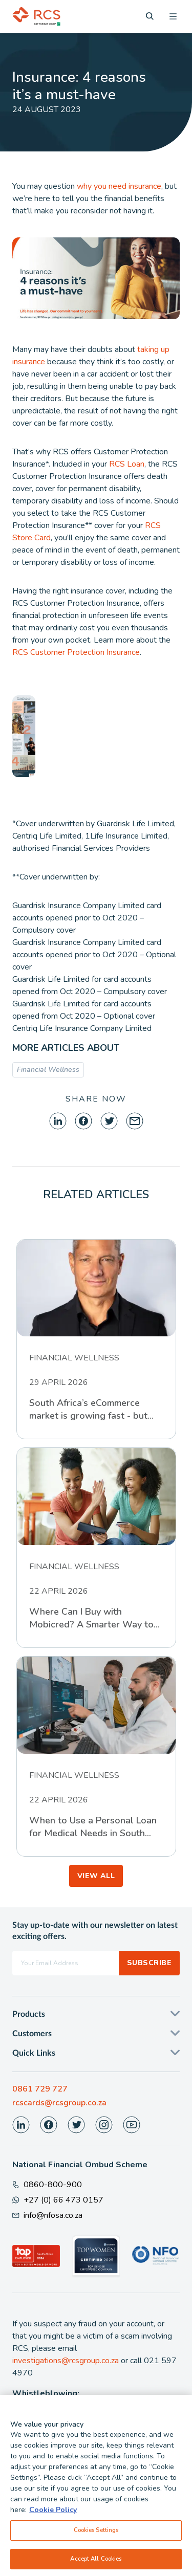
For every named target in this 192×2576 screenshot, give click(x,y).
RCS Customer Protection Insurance (76, 652)
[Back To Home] (36, 16)
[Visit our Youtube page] (131, 2124)
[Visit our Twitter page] (76, 2124)
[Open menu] (173, 16)
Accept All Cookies (95, 2562)
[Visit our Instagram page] (104, 2124)
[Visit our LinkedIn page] (21, 2124)
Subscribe (149, 1963)
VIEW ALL (96, 1876)
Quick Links (33, 2053)
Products (28, 2014)
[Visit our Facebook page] (48, 2124)
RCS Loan (126, 464)
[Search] (149, 16)
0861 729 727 (40, 2089)
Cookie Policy (53, 2513)
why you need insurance (119, 186)
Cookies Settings (96, 2533)
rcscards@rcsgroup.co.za (59, 2102)
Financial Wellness (48, 1069)
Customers (32, 2034)
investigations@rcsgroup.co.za (65, 2360)
